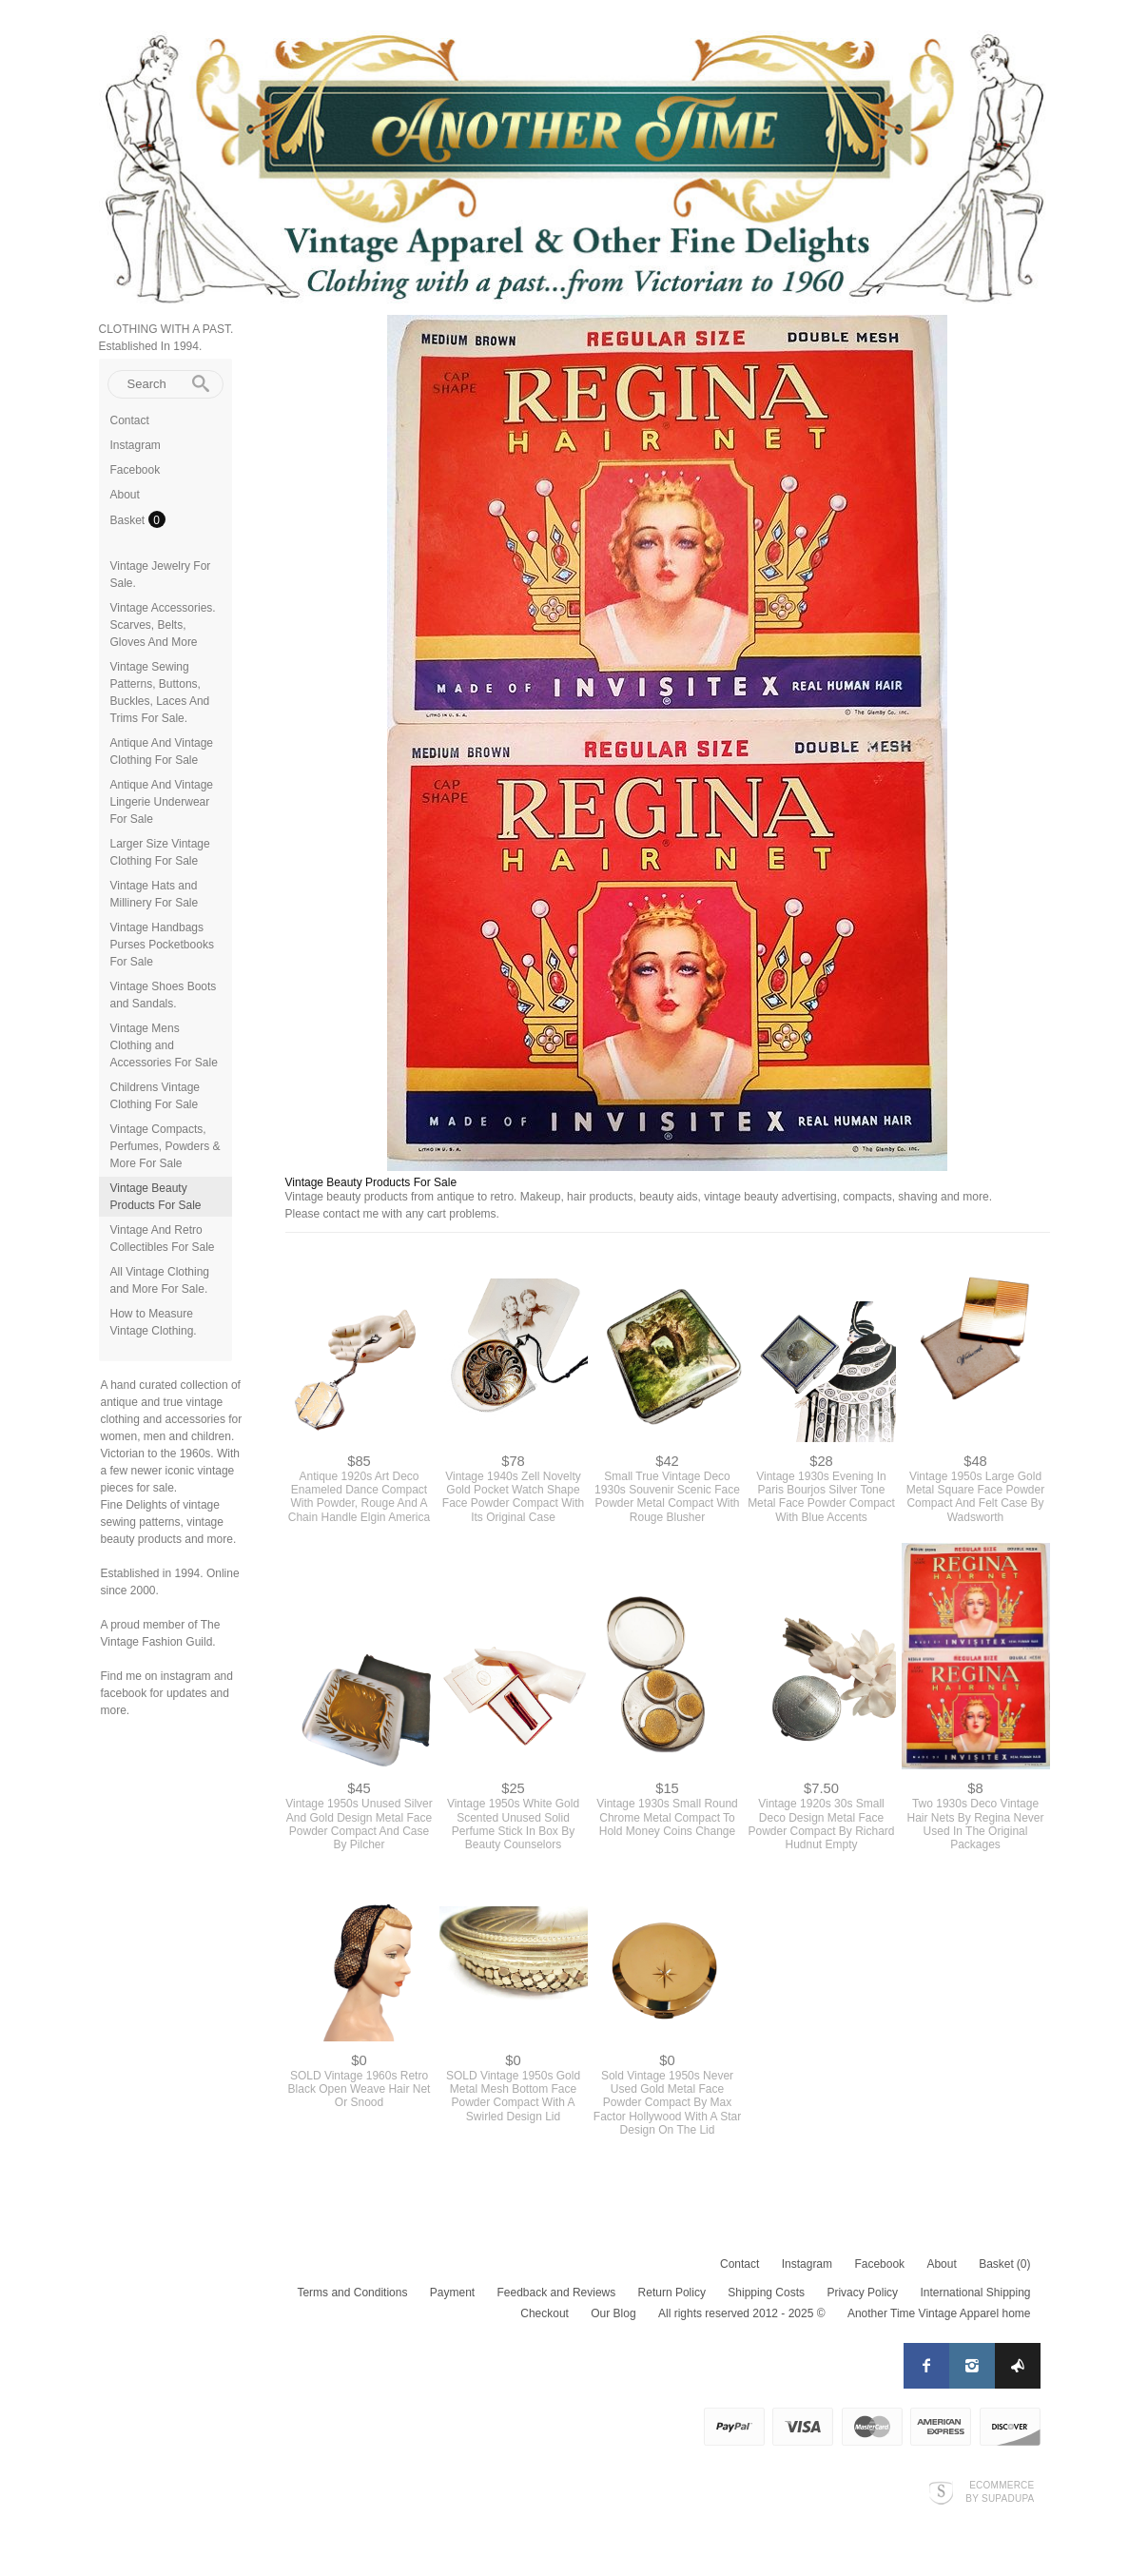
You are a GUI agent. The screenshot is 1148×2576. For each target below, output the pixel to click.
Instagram (135, 445)
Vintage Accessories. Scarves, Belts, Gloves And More (163, 625)
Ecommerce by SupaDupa (999, 2491)
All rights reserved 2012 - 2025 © (742, 2313)
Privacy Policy (862, 2292)
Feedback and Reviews (556, 2292)
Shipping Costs (766, 2292)
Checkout (544, 2313)
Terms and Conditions (352, 2292)
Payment (452, 2292)
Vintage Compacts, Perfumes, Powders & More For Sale (165, 1146)
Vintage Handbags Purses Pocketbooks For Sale (162, 944)
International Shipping (975, 2292)
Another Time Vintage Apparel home (939, 2313)
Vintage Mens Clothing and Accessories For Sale (164, 1045)
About (125, 494)
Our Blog (613, 2313)
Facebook (135, 470)
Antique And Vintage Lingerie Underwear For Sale (162, 802)
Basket (129, 520)
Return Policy (672, 2292)
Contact (129, 420)
